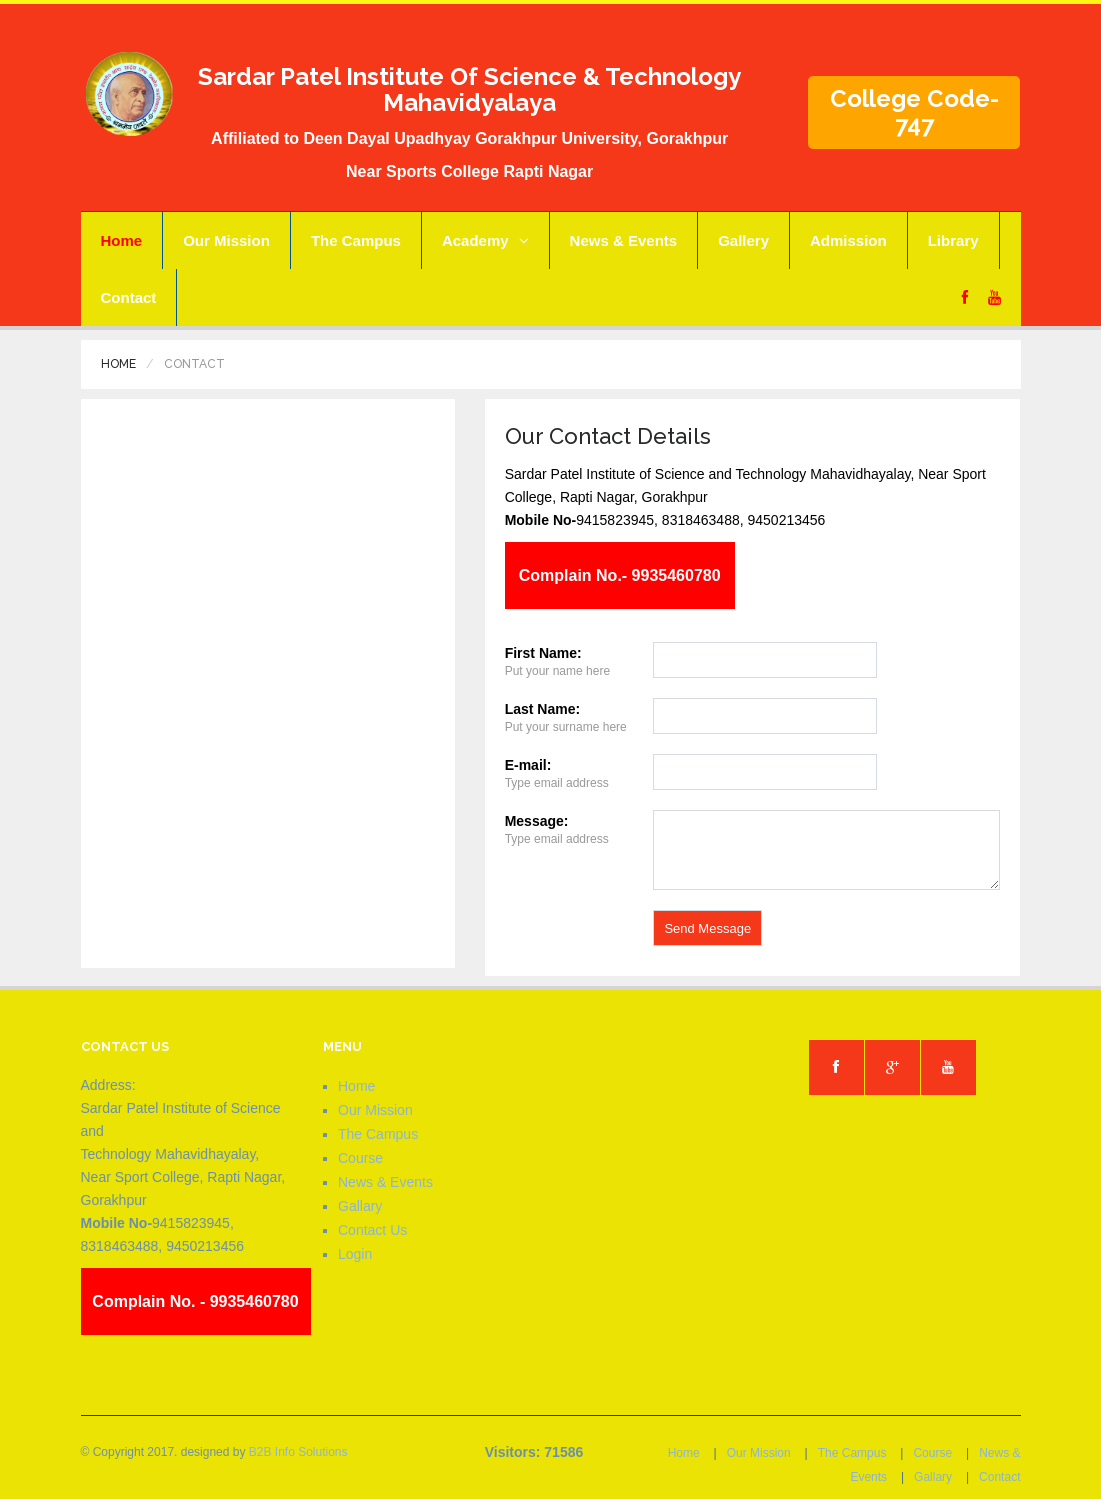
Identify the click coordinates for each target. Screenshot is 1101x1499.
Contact (129, 297)
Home (122, 240)
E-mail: (528, 765)
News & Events (624, 240)
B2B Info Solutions (298, 1452)
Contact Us (372, 1230)
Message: (537, 821)
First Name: (543, 653)
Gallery (743, 240)
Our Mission (226, 240)
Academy (485, 240)
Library (953, 240)
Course (360, 1158)
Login (355, 1254)
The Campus (356, 240)
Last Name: (542, 709)
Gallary (360, 1206)
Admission (848, 240)
